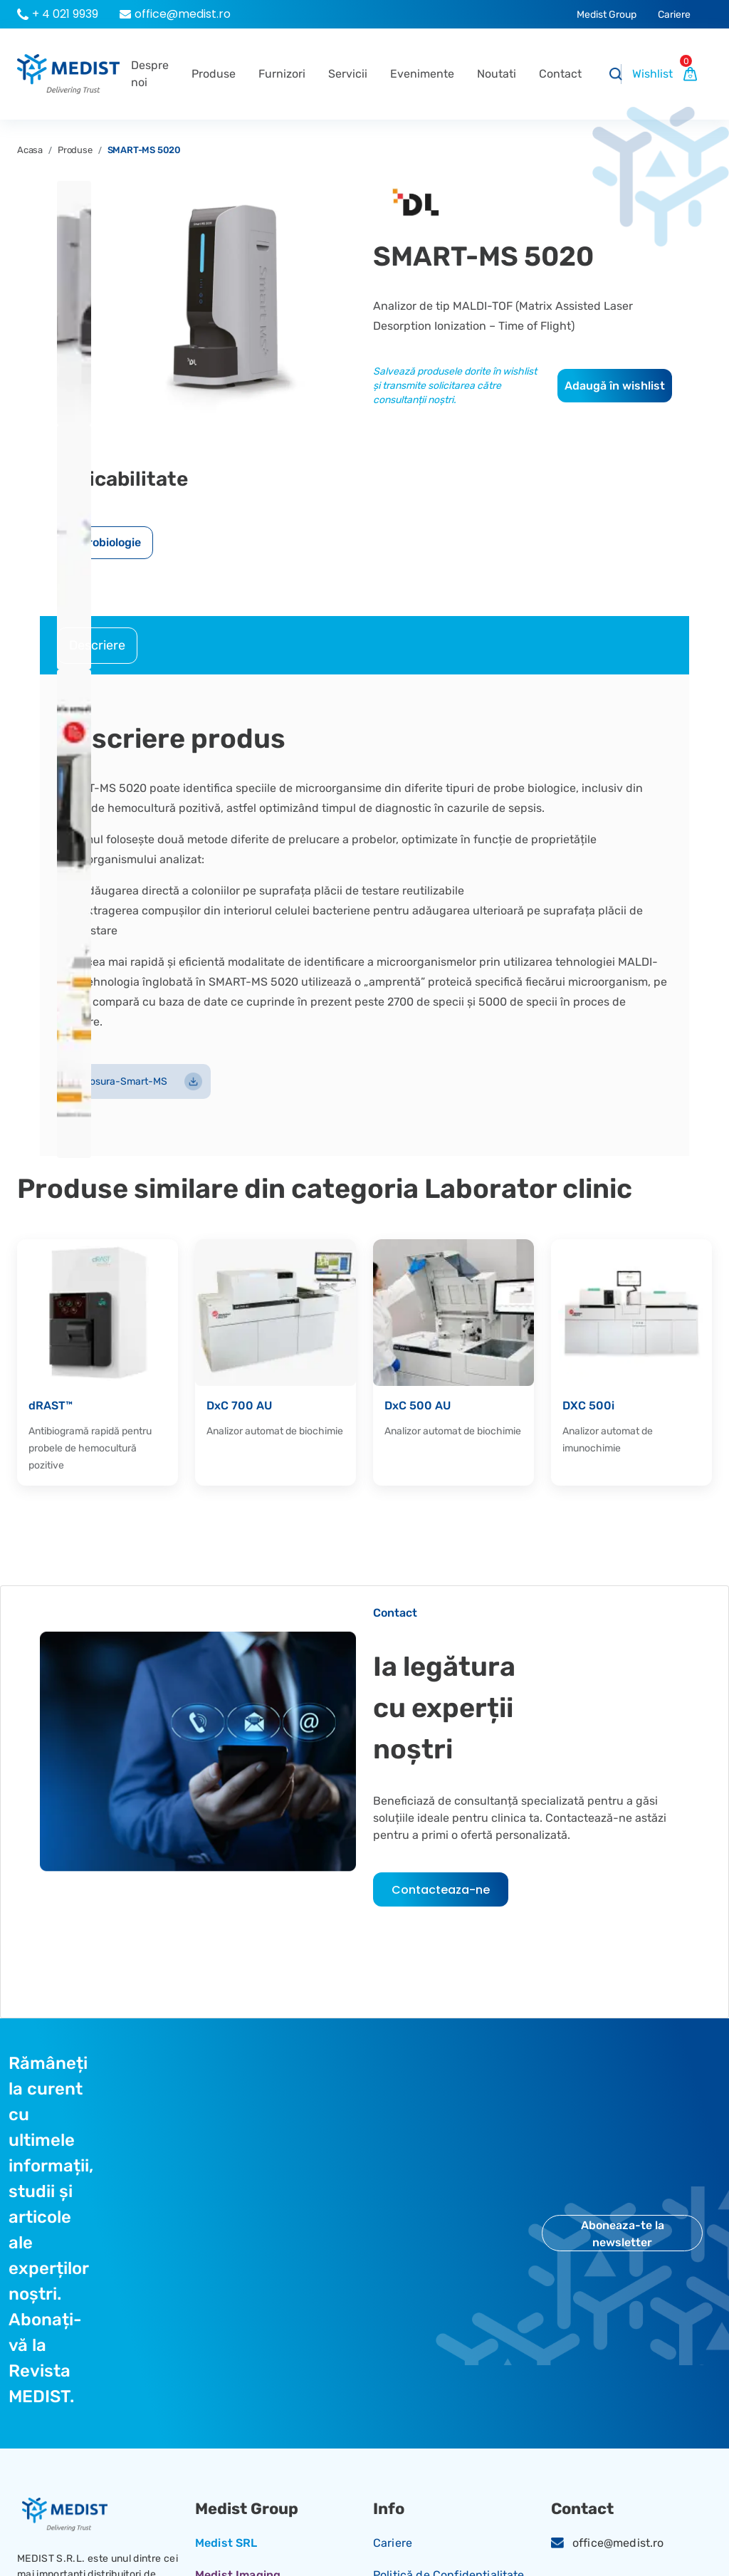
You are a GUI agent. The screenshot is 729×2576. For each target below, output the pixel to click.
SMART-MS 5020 (144, 150)
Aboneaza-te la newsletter (622, 2233)
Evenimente (422, 73)
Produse (214, 73)
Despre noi (150, 73)
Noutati (496, 73)
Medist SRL (226, 2543)
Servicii (347, 73)
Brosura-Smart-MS (133, 1081)
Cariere (392, 2543)
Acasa (30, 150)
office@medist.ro (618, 2543)
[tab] (97, 645)
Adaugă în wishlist (615, 385)
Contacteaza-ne (441, 1890)
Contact (560, 73)
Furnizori (281, 73)
